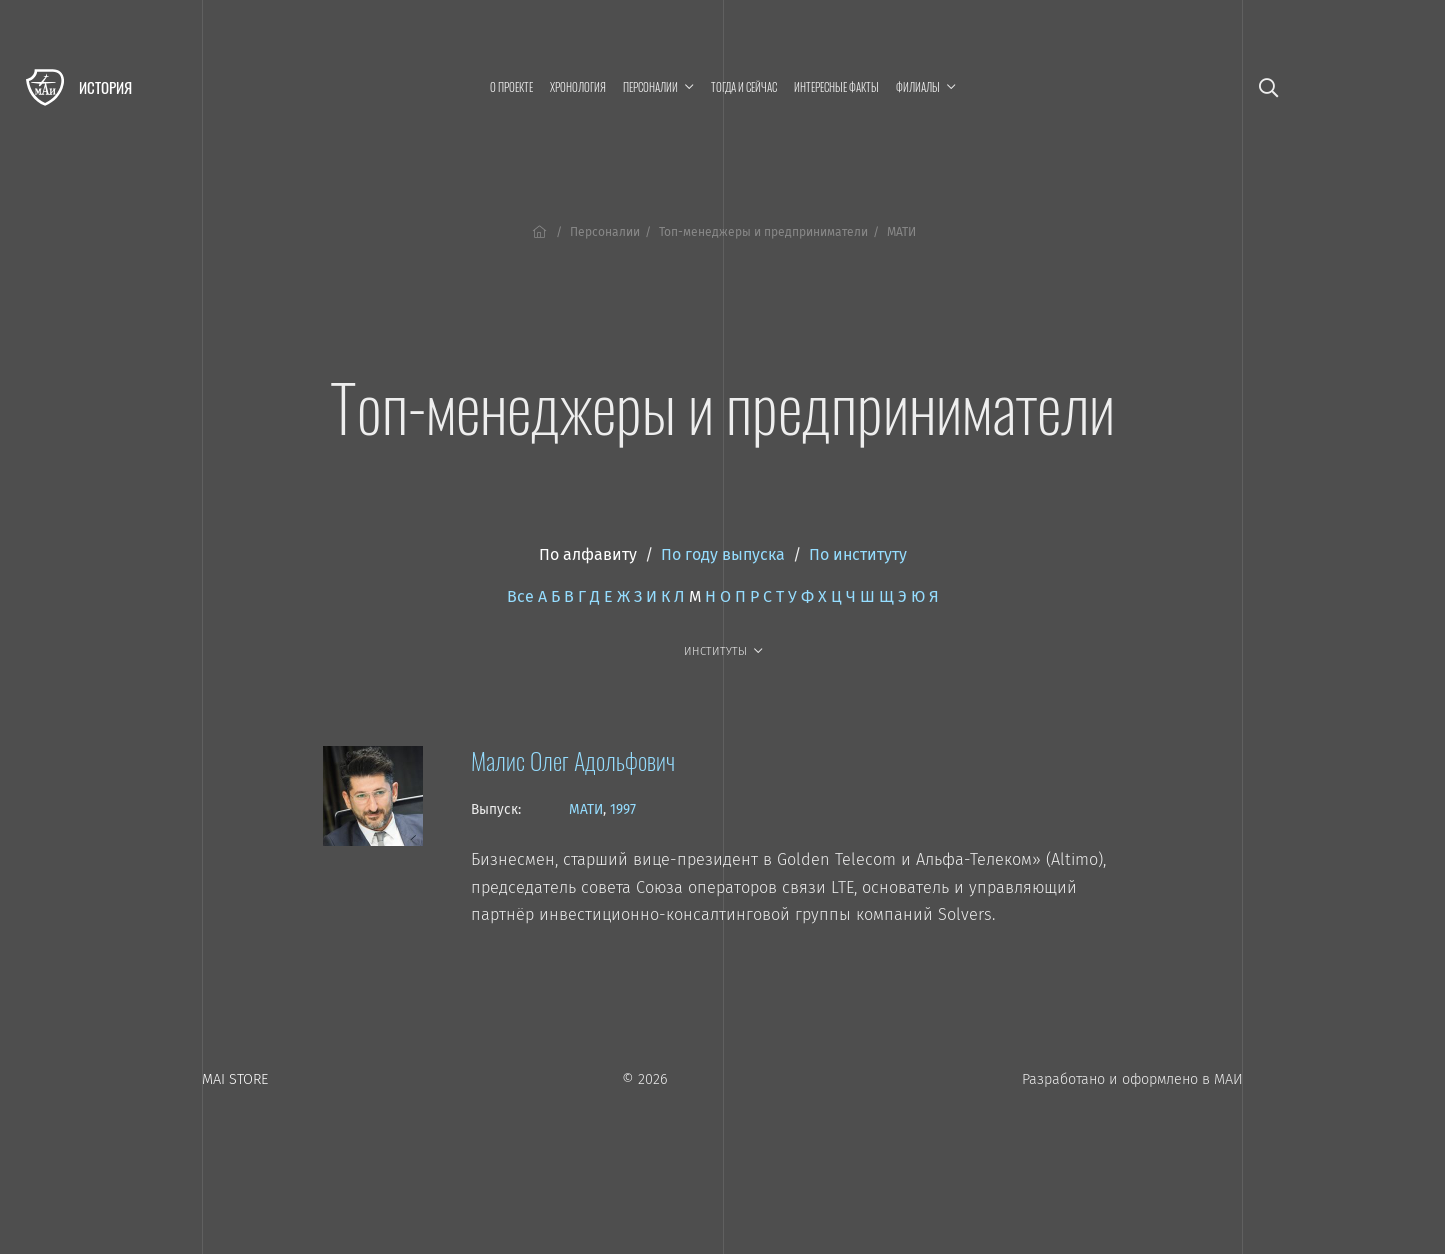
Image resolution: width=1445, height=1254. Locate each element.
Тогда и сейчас (744, 87)
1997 (623, 809)
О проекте (511, 87)
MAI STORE (235, 1079)
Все (520, 596)
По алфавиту (588, 554)
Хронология (578, 87)
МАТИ (586, 809)
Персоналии (605, 232)
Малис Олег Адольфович (573, 760)
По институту (858, 554)
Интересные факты (836, 87)
